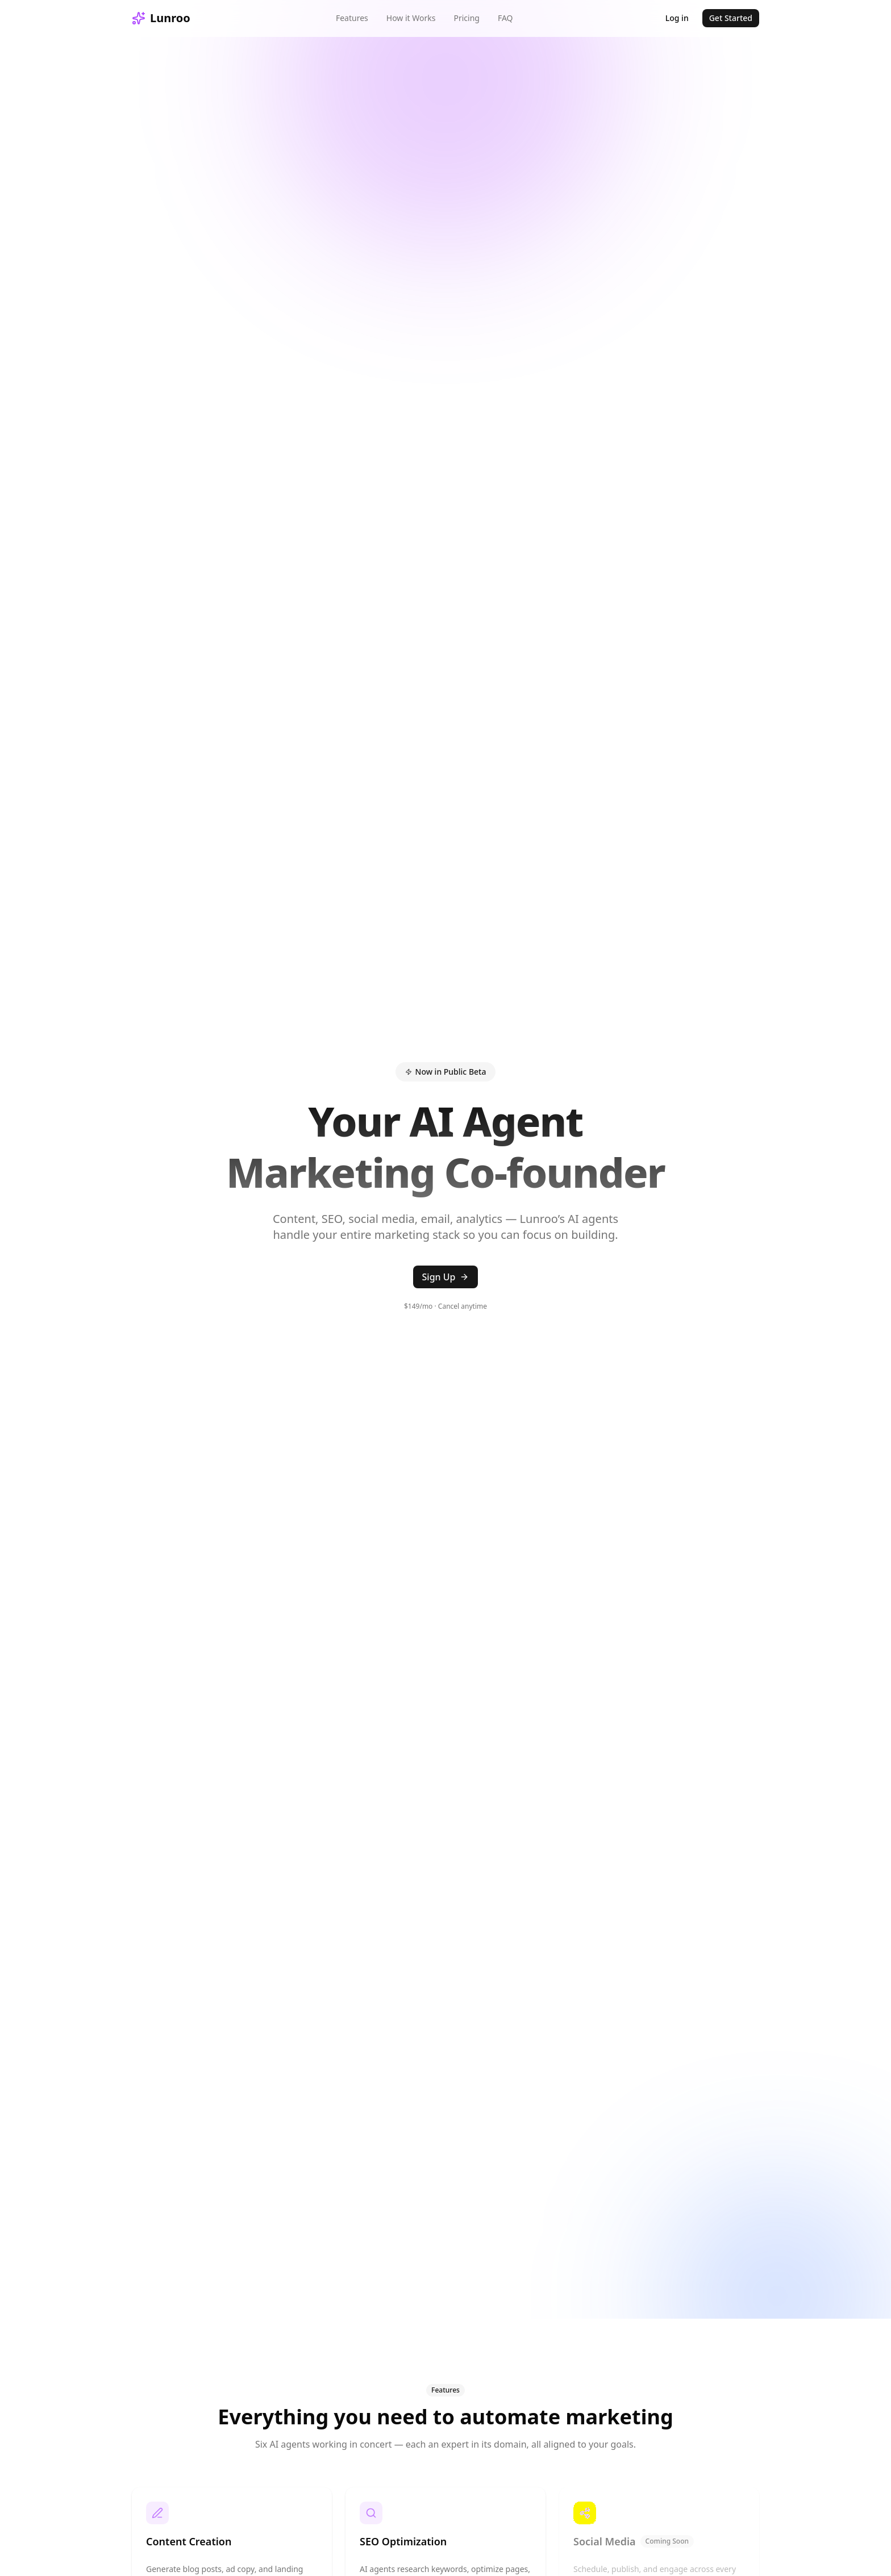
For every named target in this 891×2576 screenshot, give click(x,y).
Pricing (466, 17)
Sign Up (445, 1277)
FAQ (505, 17)
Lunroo (161, 18)
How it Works (411, 17)
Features (352, 17)
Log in (677, 17)
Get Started (730, 17)
